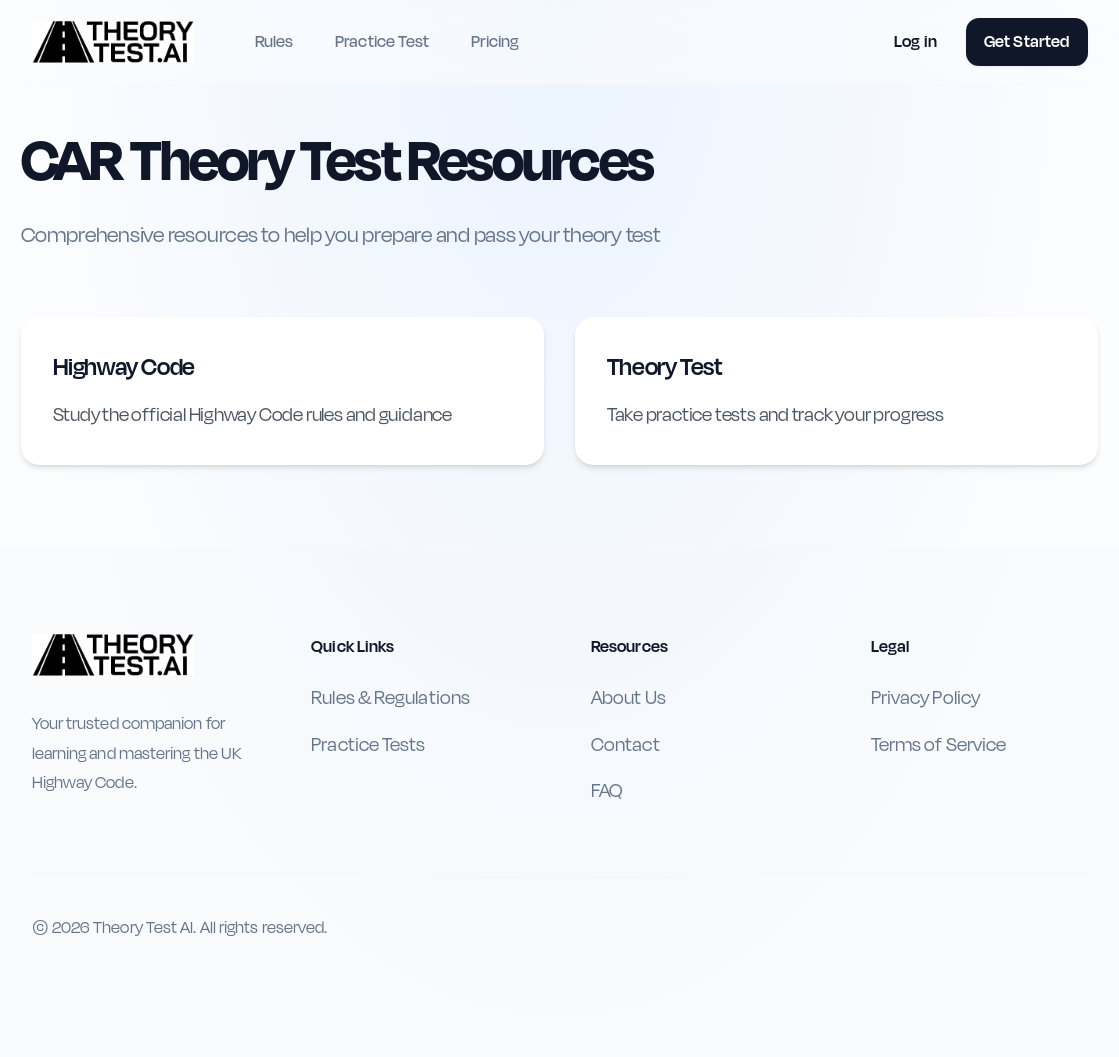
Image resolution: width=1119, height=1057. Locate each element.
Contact (625, 745)
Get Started (1026, 41)
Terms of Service (938, 745)
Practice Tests (368, 745)
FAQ (606, 791)
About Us (628, 698)
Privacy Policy (925, 698)
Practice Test (382, 41)
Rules (274, 41)
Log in (915, 41)
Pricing (495, 41)
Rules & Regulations (390, 698)
